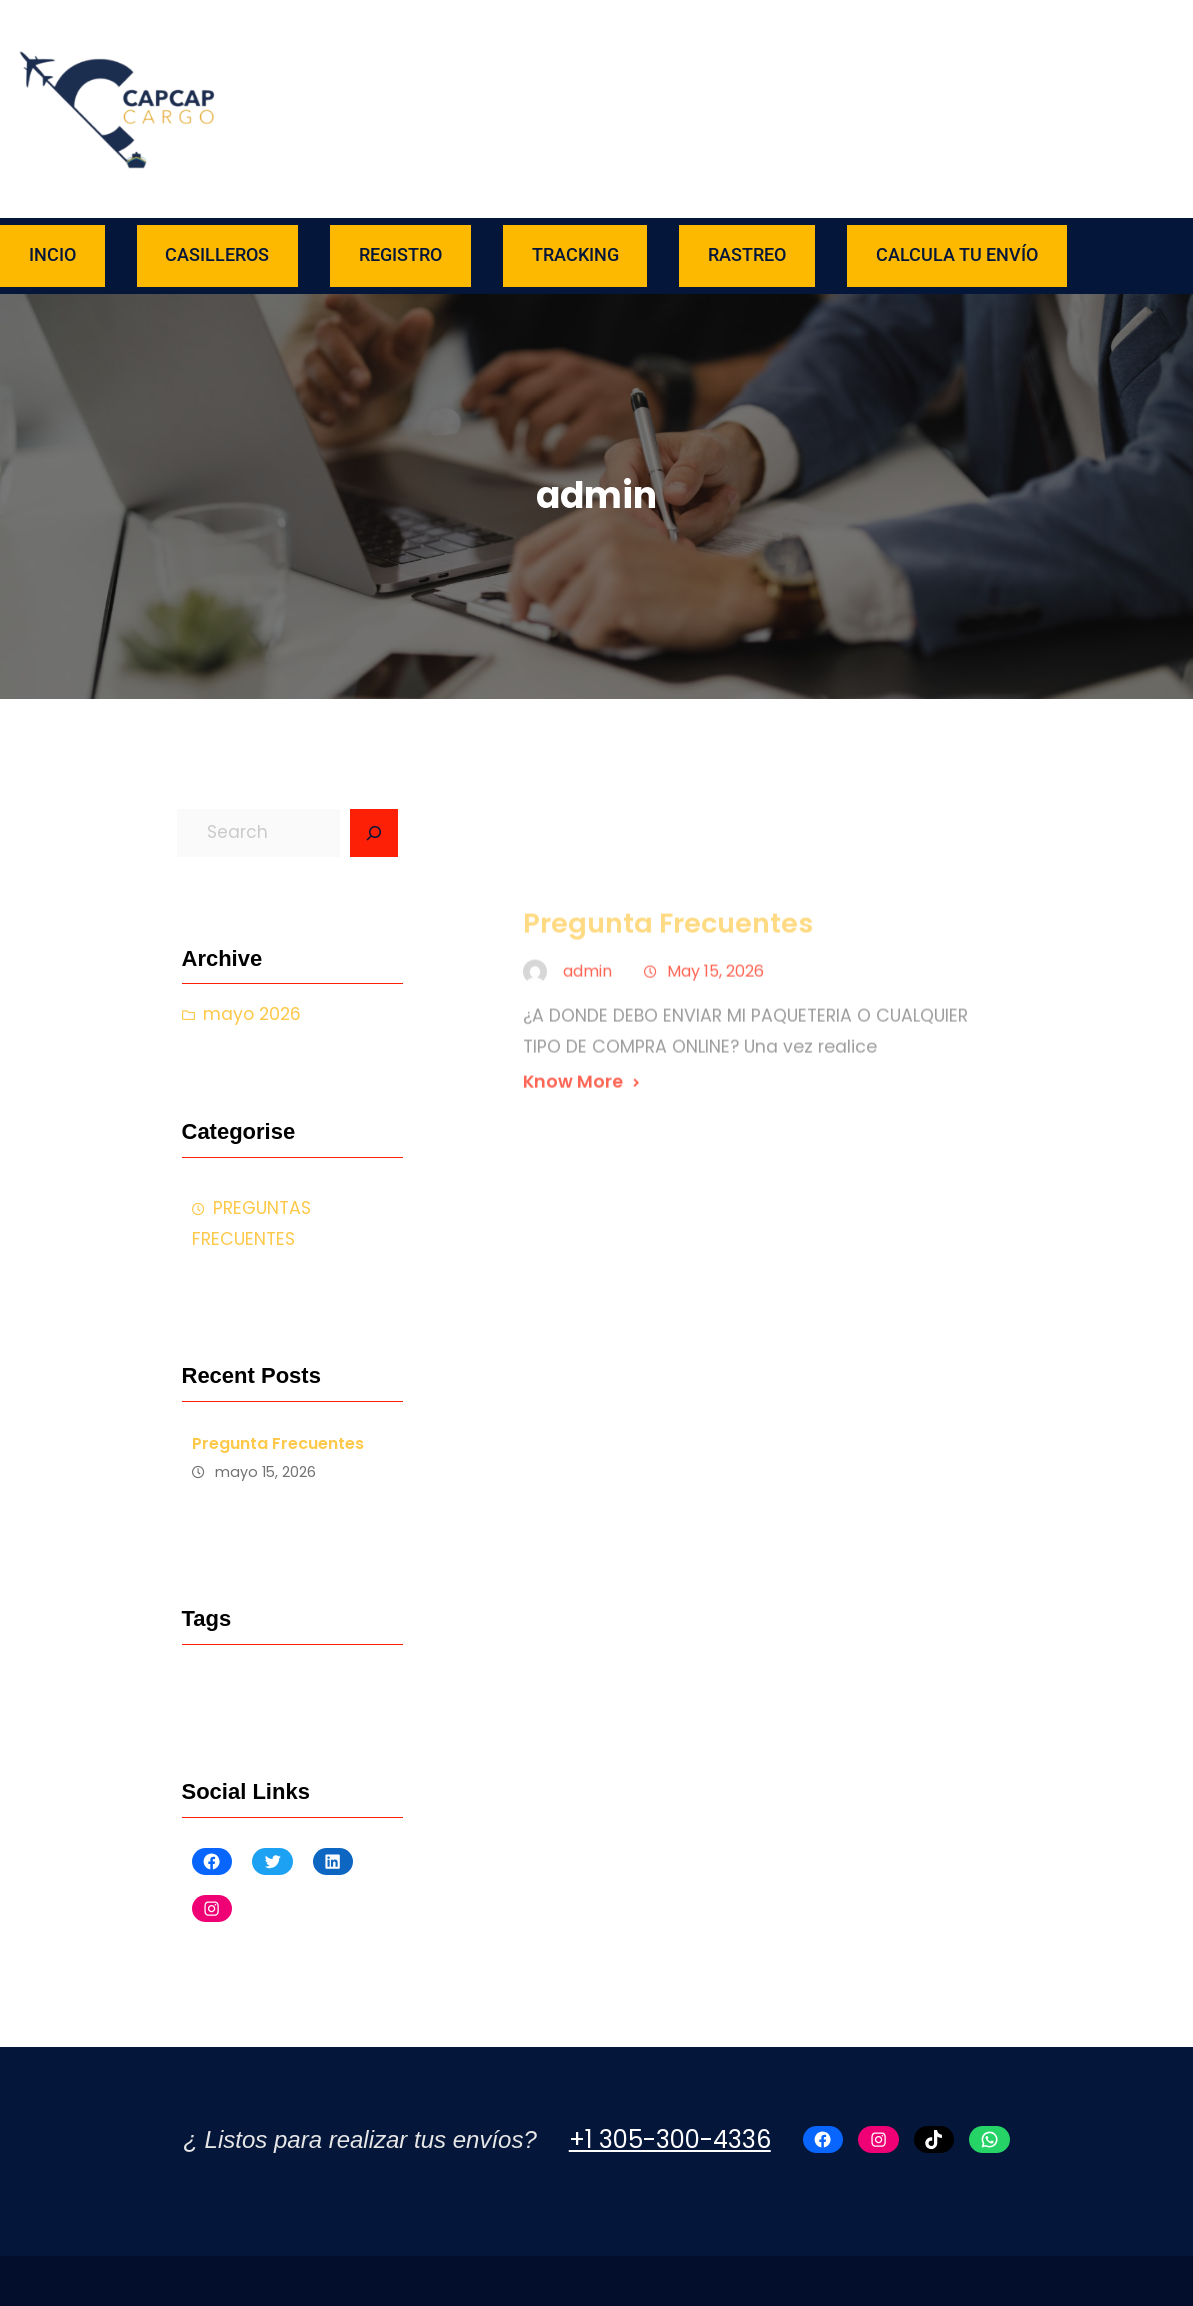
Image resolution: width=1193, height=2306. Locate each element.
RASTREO (747, 255)
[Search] (374, 833)
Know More (573, 1149)
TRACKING (575, 255)
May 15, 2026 (715, 1038)
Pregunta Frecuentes (278, 1443)
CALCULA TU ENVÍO (957, 255)
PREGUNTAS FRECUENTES (251, 1223)
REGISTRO (400, 255)
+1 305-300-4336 (670, 2139)
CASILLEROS (217, 255)
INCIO (52, 255)
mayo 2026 (252, 1014)
